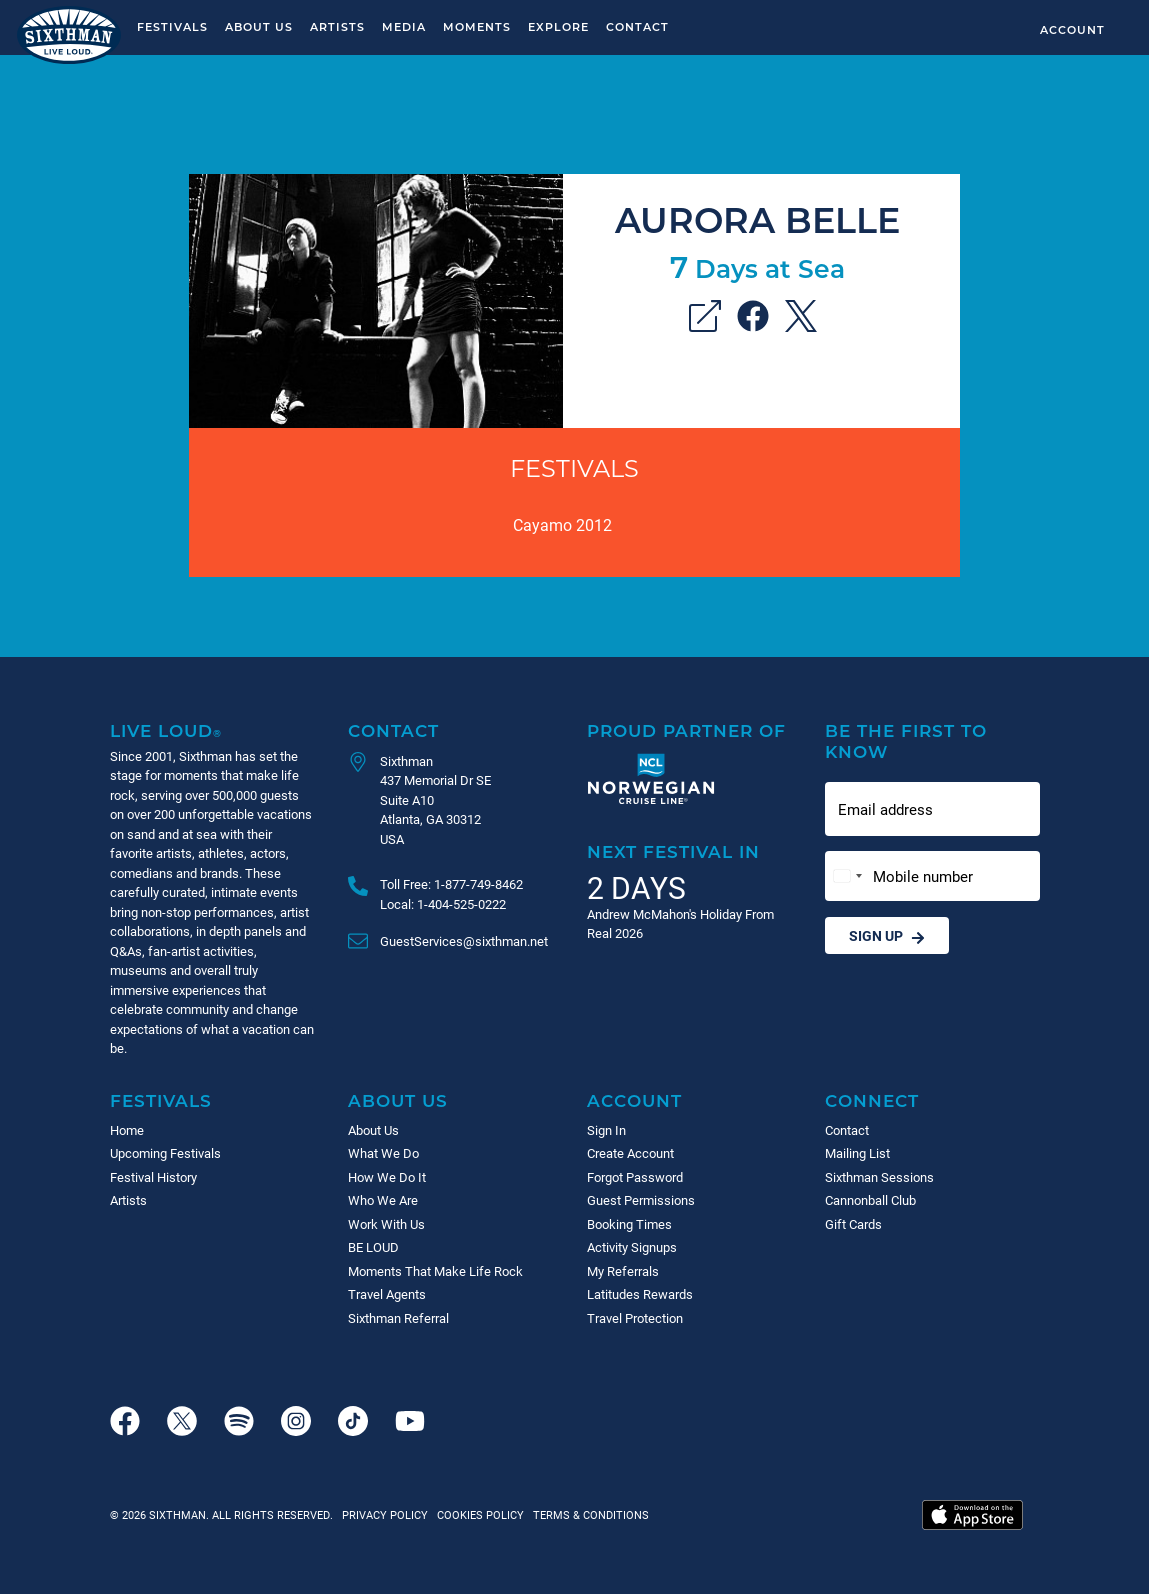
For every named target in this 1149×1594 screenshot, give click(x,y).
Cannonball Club (870, 1200)
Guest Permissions (641, 1200)
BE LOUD (373, 1247)
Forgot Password (635, 1177)
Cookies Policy (477, 1514)
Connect (872, 1100)
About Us (259, 26)
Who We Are (383, 1200)
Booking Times (629, 1224)
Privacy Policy (385, 1514)
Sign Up (887, 935)
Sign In (606, 1130)
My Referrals (623, 1271)
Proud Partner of (686, 730)
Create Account (630, 1153)
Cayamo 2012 (562, 524)
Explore (558, 26)
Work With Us (386, 1224)
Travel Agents (387, 1294)
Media (404, 26)
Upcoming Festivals (165, 1153)
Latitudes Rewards (640, 1294)
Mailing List (857, 1153)
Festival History (153, 1177)
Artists (337, 26)
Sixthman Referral (398, 1318)
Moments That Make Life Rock (435, 1271)
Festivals (172, 26)
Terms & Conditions (588, 1514)
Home (127, 1130)
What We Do (383, 1153)
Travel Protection (635, 1318)
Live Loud (166, 730)
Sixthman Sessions (879, 1177)
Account (1072, 29)
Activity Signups (632, 1247)
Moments (477, 26)
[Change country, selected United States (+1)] (847, 876)
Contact (637, 26)
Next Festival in (673, 851)
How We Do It (387, 1177)
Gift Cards (853, 1224)
